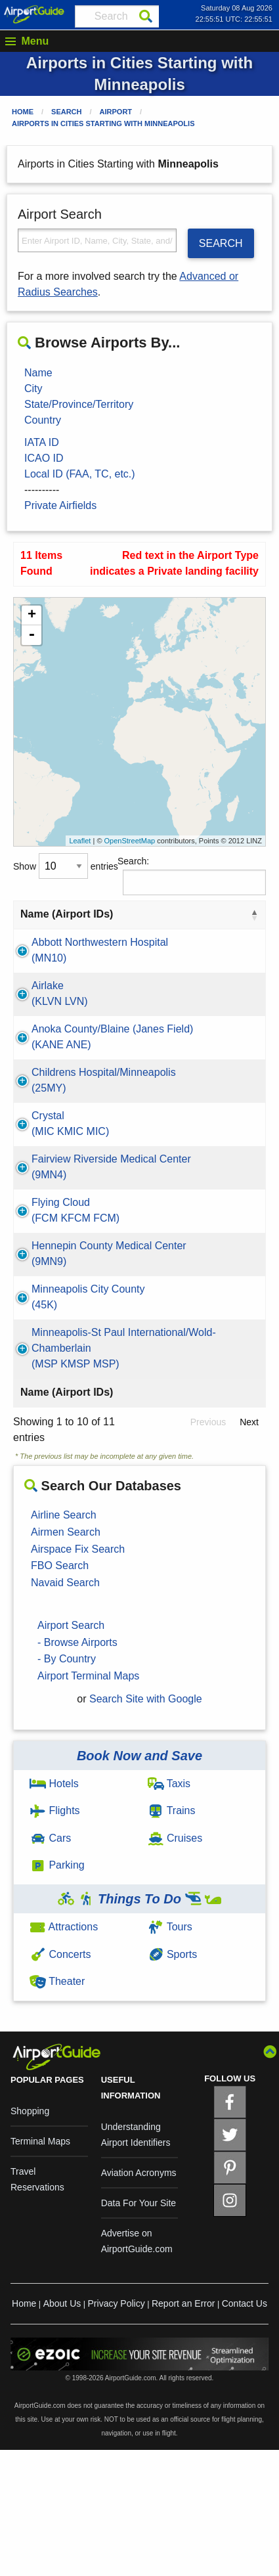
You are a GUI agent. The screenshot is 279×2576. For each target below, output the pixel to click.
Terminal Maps (40, 2267)
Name (38, 372)
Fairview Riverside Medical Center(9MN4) (75, 1237)
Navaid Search (65, 1708)
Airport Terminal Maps (88, 1802)
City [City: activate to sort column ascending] (151, 914)
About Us (62, 2429)
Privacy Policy (116, 2429)
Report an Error (183, 2429)
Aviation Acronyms (139, 2299)
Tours (170, 2052)
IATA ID (41, 442)
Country (42, 420)
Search (66, 112)
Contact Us (244, 2429)
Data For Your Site (138, 2329)
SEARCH (221, 243)
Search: (192, 875)
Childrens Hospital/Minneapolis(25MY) (80, 1135)
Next (249, 1548)
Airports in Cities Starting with (103, 123)
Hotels (54, 1909)
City (33, 388)
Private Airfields (60, 505)
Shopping (30, 2237)
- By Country (66, 1784)
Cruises (175, 1964)
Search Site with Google (145, 1825)
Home (22, 112)
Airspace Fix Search (78, 1675)
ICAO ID (44, 458)
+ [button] (32, 615)
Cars (50, 1964)
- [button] (31, 635)
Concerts (60, 2080)
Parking (57, 1991)
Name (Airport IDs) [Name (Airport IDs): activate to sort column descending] (66, 914)
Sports (173, 2080)
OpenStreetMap (130, 841)
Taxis (169, 1909)
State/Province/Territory (78, 404)
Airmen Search (65, 1658)
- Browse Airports (77, 1768)
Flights (55, 1936)
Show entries (65, 866)
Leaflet (80, 841)
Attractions (64, 2052)
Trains (172, 1936)
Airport (116, 112)
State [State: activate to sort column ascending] (223, 914)
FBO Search (60, 1691)
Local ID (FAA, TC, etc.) (79, 473)
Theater (57, 2107)
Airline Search (64, 1641)
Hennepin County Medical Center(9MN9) (72, 1340)
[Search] (145, 16)
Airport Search (70, 1751)
